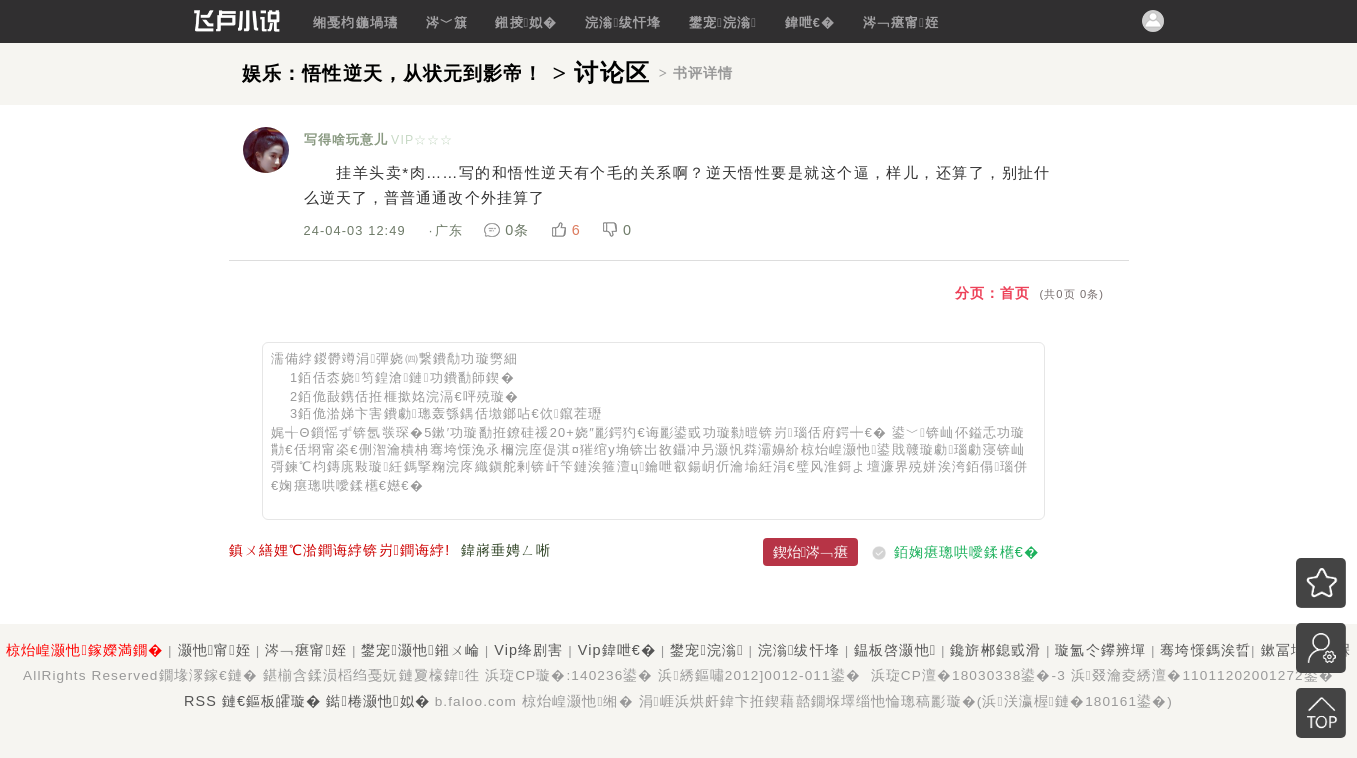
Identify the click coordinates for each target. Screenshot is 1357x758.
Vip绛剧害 (528, 650)
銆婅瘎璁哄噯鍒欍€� (966, 552)
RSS (200, 701)
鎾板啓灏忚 (895, 650)
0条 (509, 230)
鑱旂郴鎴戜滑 (995, 650)
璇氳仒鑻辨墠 (1100, 650)
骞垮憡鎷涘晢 (1205, 650)
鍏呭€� (810, 22)
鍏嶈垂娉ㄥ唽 (506, 550)
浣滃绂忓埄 (623, 22)
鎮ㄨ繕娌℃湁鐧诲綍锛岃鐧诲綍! (340, 550)
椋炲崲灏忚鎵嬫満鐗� (84, 650)
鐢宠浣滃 (723, 22)
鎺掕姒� (526, 22)
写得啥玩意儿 (346, 139)
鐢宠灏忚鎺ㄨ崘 (420, 650)
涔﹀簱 (447, 22)
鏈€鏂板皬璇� (272, 701)
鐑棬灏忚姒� (377, 701)
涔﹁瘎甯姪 (901, 22)
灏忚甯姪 (214, 650)
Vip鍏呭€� (617, 650)
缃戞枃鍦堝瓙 (355, 22)
